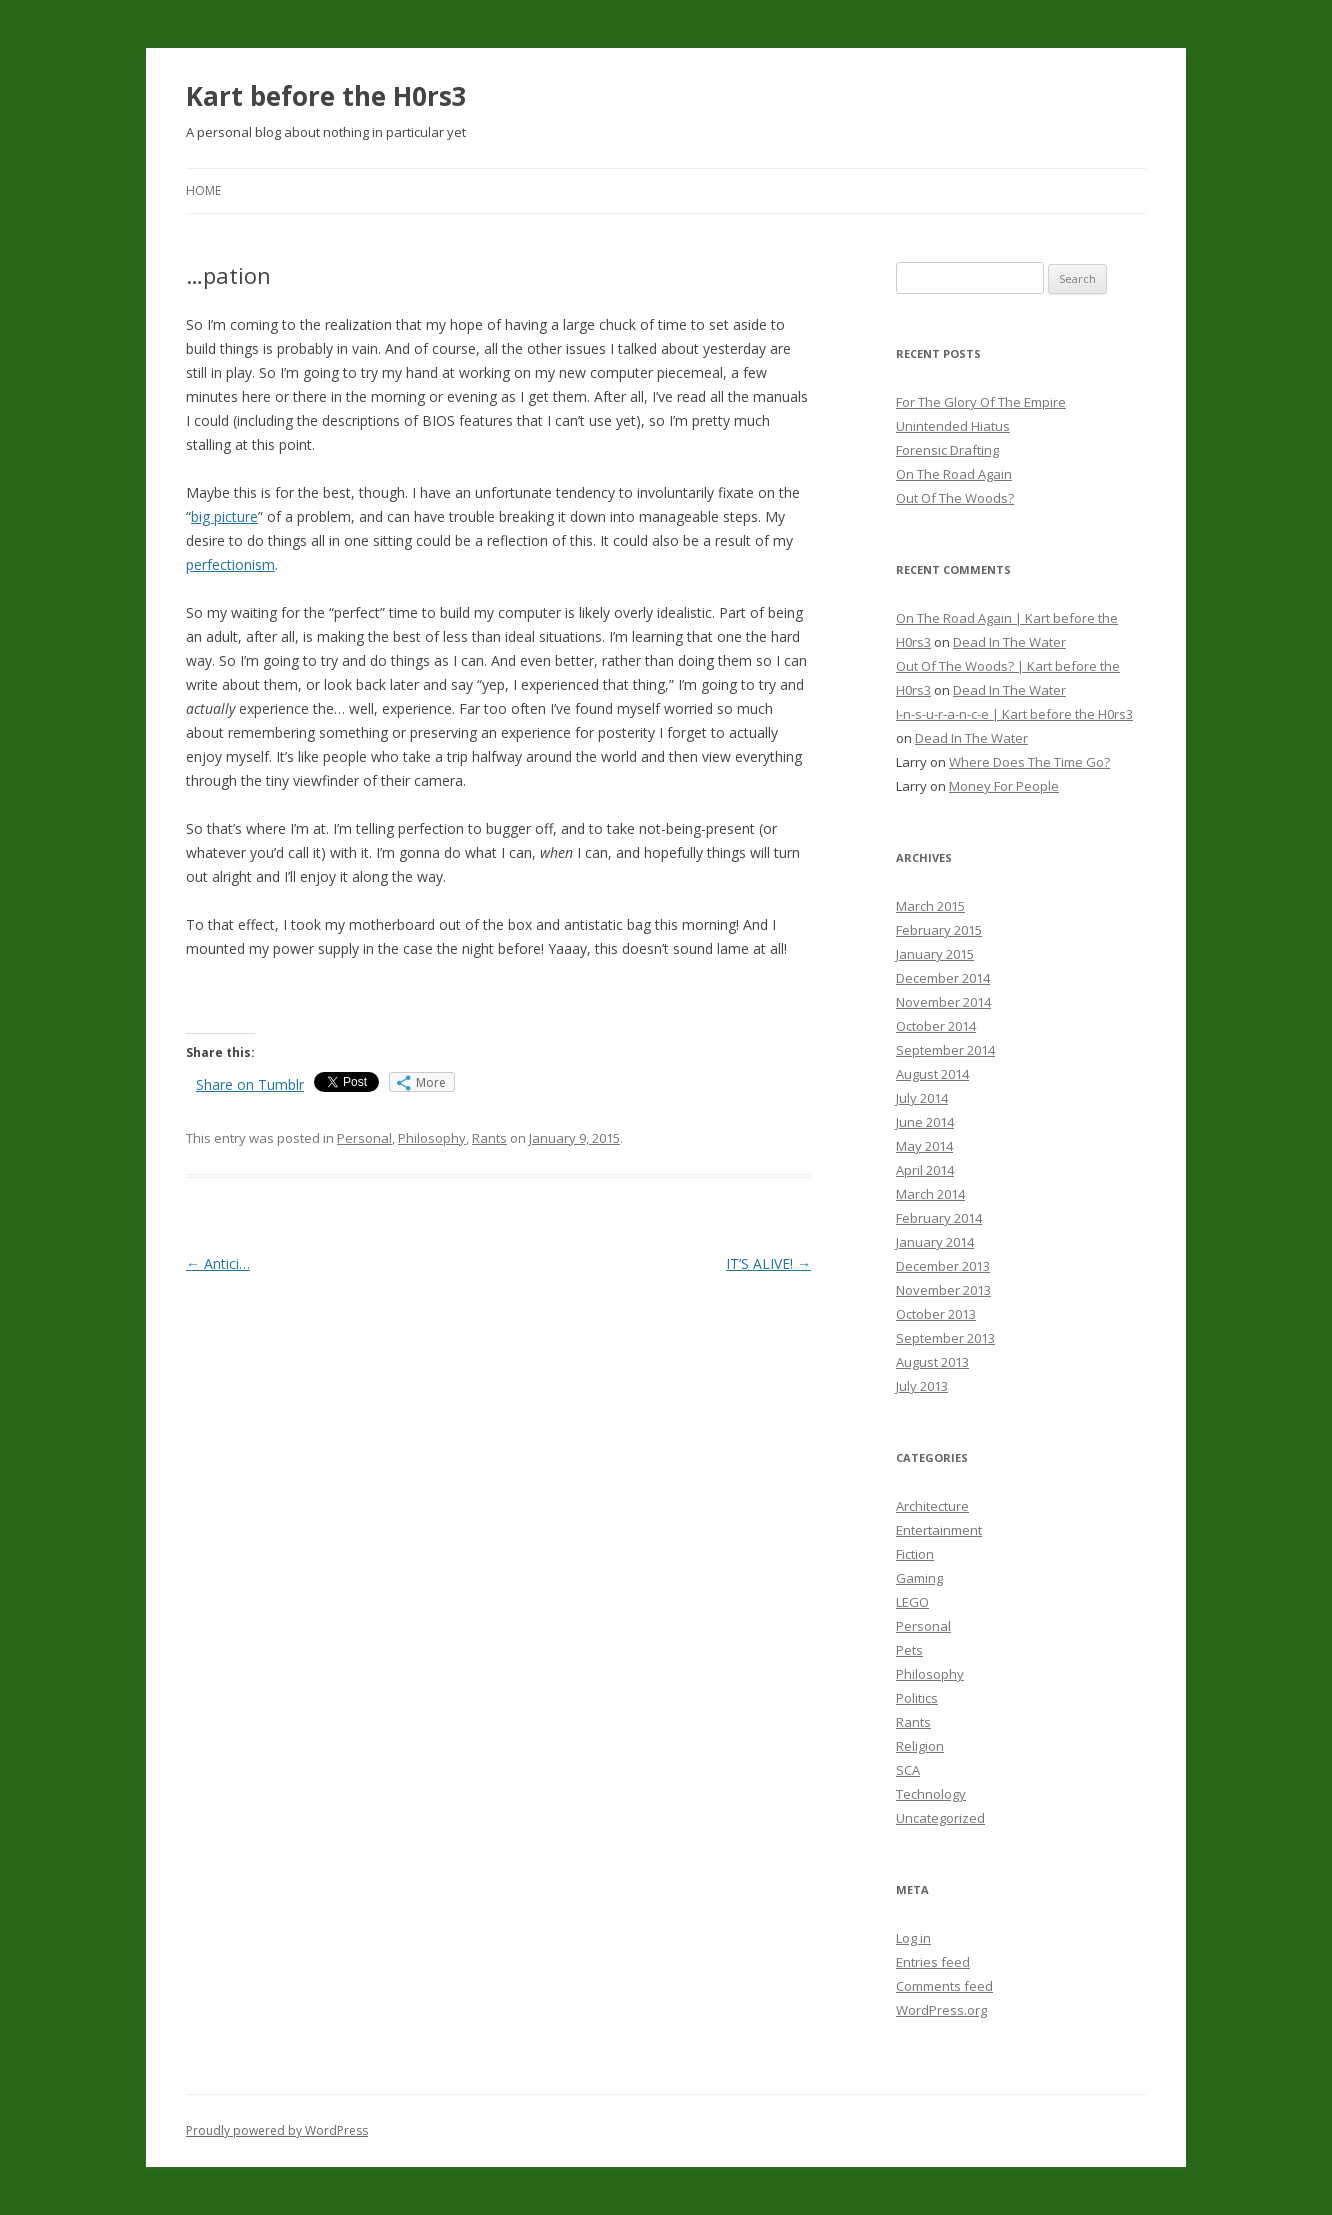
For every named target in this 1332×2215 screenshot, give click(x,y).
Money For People (1004, 786)
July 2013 (922, 1386)
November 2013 (943, 1290)
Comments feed (944, 1986)
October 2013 (936, 1314)
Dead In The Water (1009, 642)
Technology (931, 1794)
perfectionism (230, 564)
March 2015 (930, 906)
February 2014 (939, 1218)
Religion (920, 1746)
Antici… (218, 1263)
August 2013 (932, 1362)
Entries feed (933, 1962)
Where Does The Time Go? (1029, 762)
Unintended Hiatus (953, 426)
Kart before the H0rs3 (326, 96)
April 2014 (925, 1170)
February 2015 (939, 930)
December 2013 (943, 1266)
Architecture (932, 1506)
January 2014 (935, 1242)
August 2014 (932, 1074)
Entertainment (939, 1530)
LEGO (912, 1602)
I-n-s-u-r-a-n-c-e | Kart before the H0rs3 (1014, 714)
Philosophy (432, 1138)
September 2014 (945, 1050)
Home (203, 190)
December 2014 (943, 978)
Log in (913, 1938)
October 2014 (936, 1026)
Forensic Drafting (947, 450)
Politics (917, 1698)
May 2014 (924, 1146)
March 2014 (930, 1194)
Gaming (919, 1578)
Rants (489, 1138)
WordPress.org (941, 2010)
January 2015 (935, 954)
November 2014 (943, 1002)
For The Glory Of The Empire (981, 402)
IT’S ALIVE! (768, 1263)
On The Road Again (954, 474)
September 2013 (945, 1338)
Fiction (915, 1554)
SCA (908, 1770)
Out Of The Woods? (955, 498)
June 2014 (925, 1122)
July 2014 (922, 1098)
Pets (909, 1650)
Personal (364, 1138)
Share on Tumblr (250, 1084)
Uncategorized (940, 1818)
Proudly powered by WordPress (277, 2130)
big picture (224, 516)
